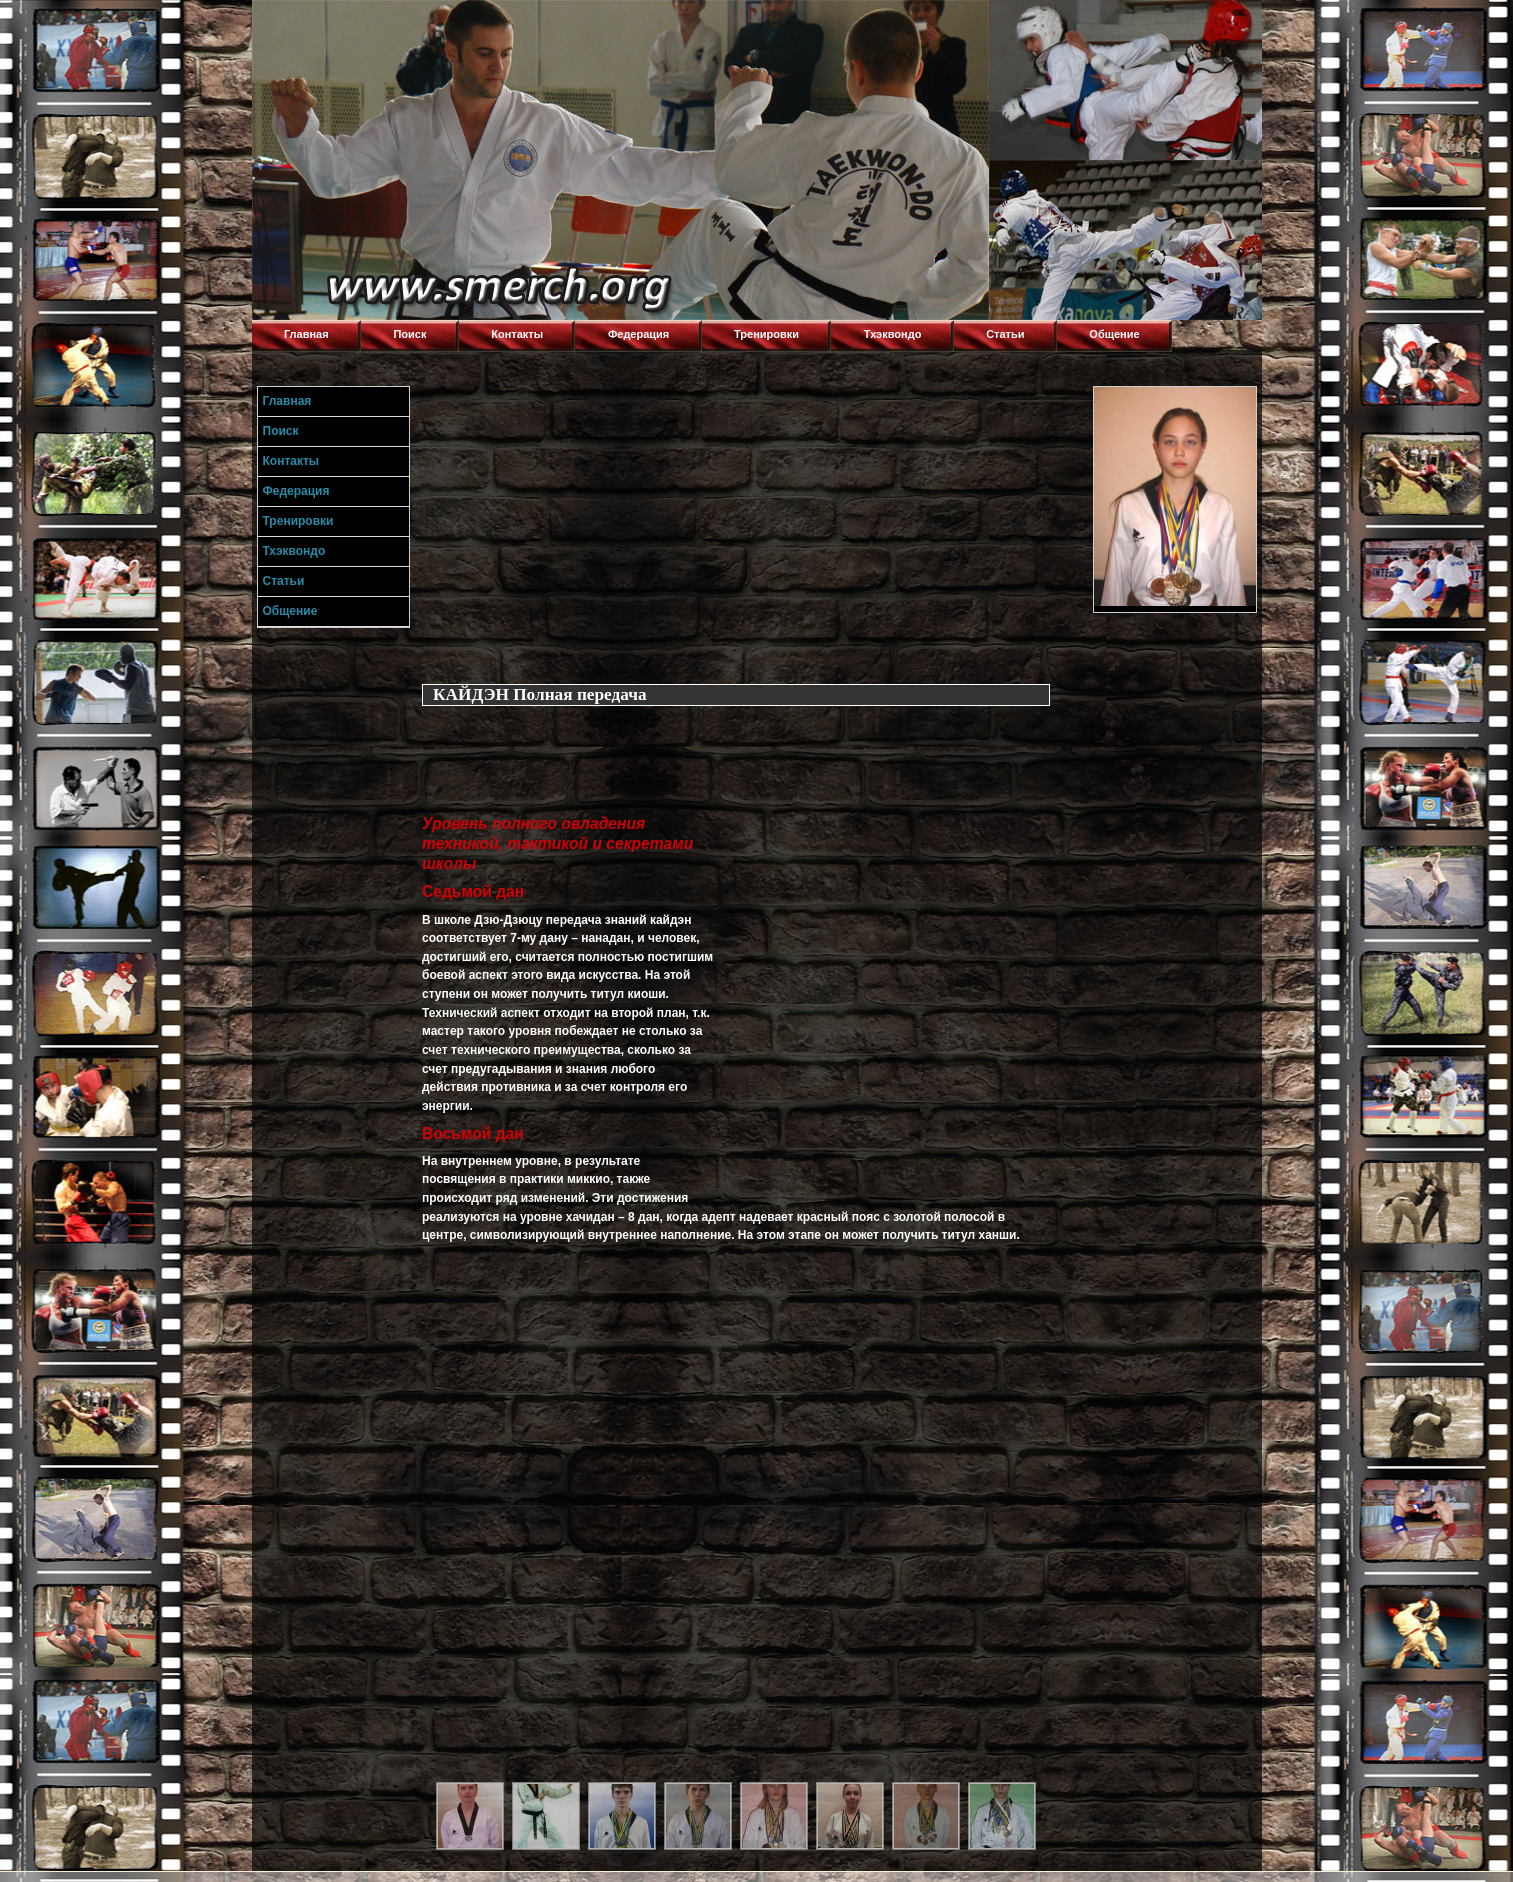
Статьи (1005, 334)
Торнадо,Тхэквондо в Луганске (402, 25)
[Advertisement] (752, 526)
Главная (306, 334)
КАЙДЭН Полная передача (540, 694)
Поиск (409, 334)
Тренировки (766, 334)
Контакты (517, 334)
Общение (1114, 334)
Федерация (638, 334)
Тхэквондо (893, 334)
